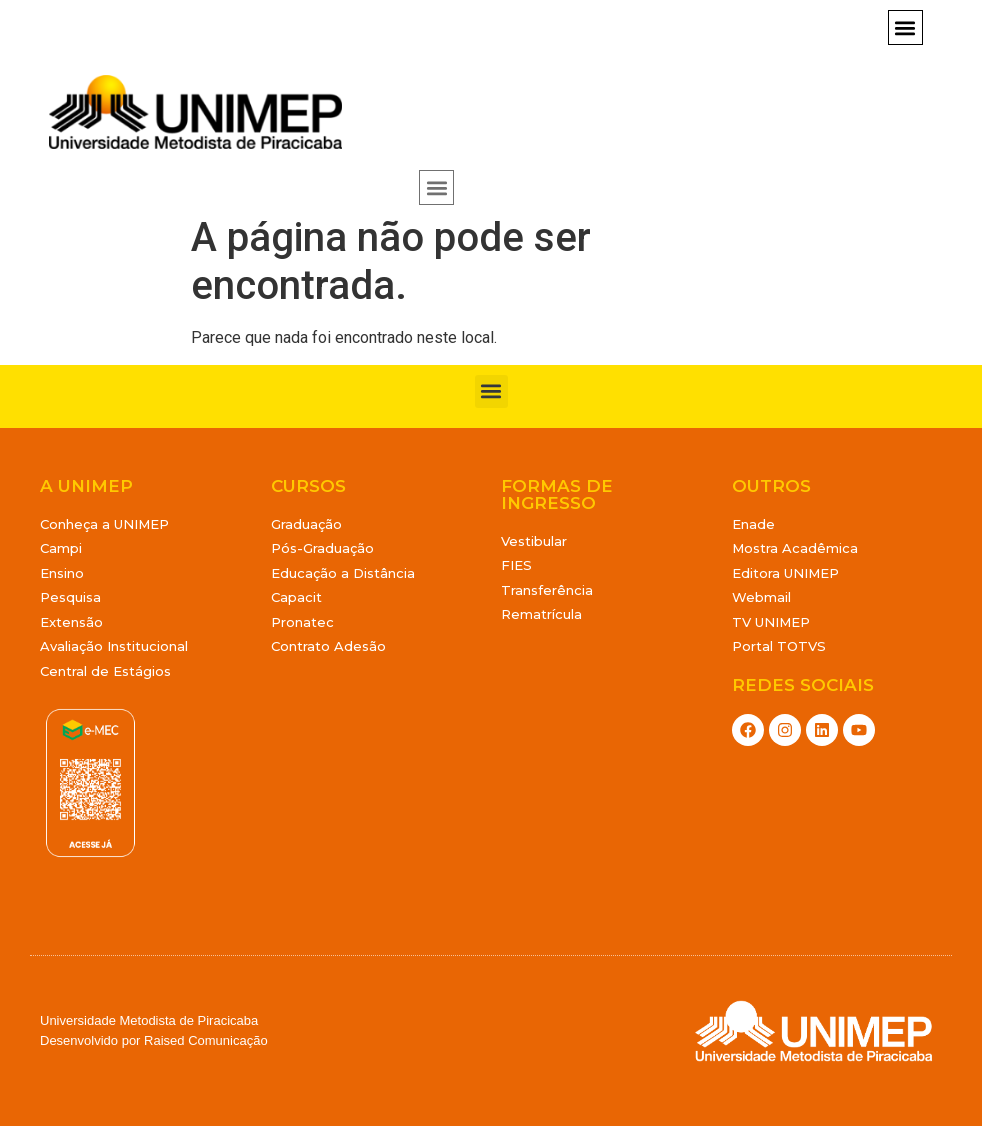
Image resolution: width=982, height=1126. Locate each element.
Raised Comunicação (206, 1040)
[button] (905, 27)
